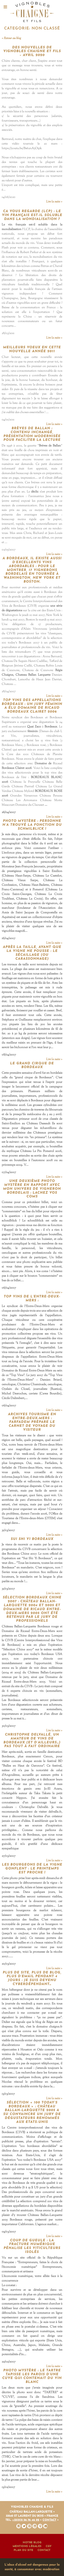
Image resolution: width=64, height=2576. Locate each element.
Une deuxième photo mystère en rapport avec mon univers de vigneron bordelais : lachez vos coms (32, 1189)
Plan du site (23, 2550)
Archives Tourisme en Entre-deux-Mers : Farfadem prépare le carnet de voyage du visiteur (32, 1422)
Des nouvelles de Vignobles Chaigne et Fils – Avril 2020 (32, 51)
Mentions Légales (27, 2546)
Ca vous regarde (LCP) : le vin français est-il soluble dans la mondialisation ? (32, 215)
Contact (49, 2520)
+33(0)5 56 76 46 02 (25, 2520)
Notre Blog (32, 2542)
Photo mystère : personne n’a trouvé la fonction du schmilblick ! (32, 825)
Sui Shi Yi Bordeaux (32, 1539)
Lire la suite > (54, 202)
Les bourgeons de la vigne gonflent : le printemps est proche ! (32, 1868)
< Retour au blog (11, 38)
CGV (49, 2546)
